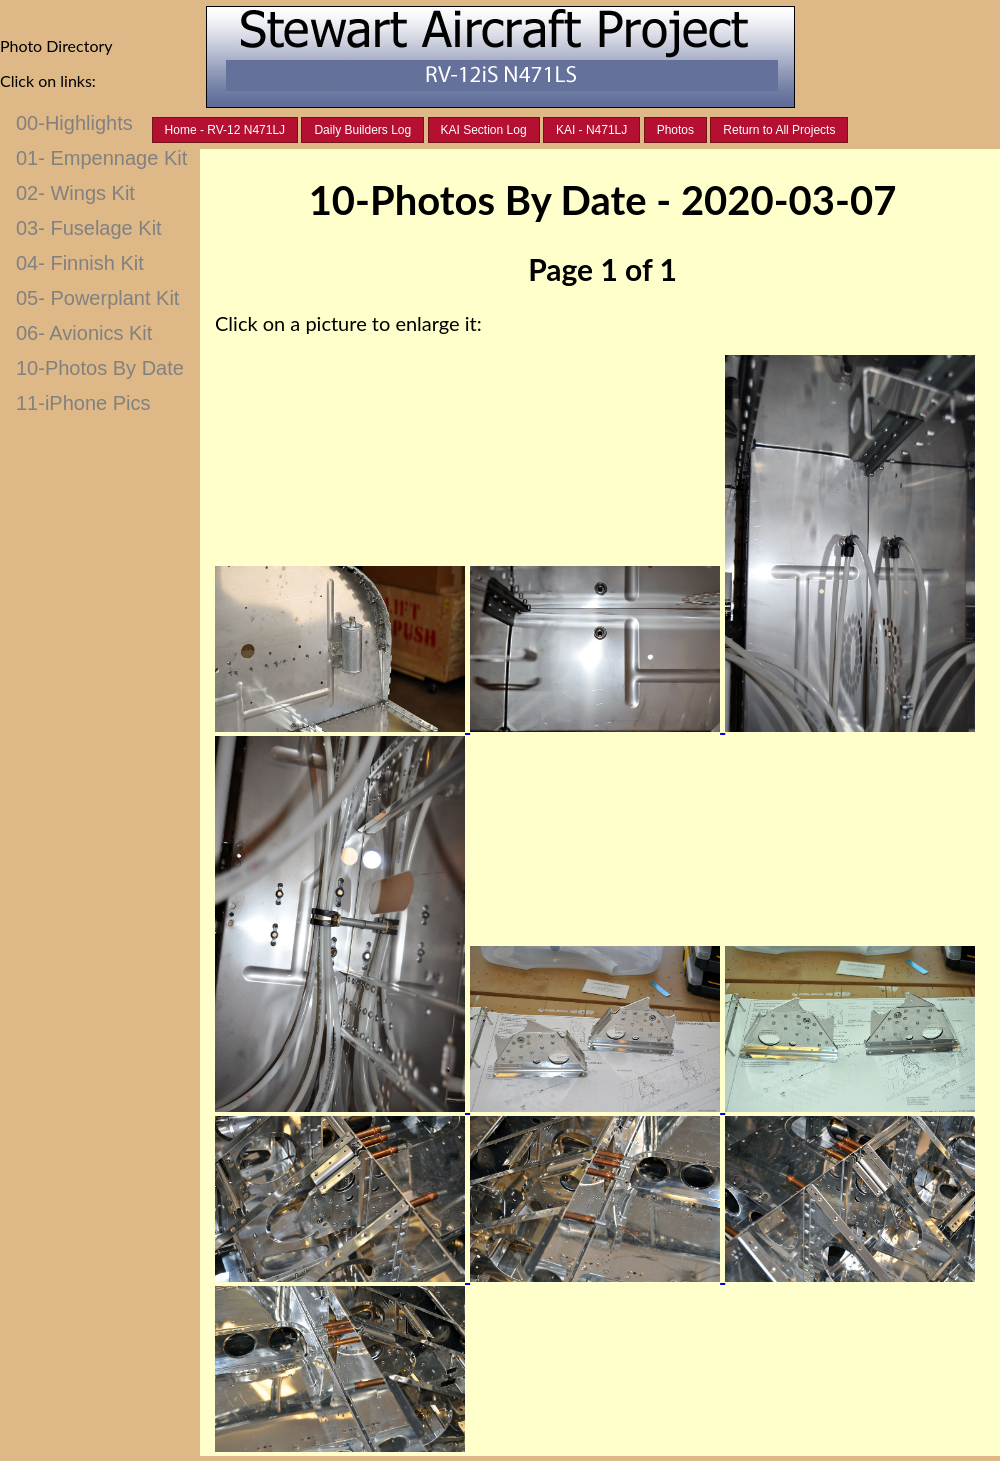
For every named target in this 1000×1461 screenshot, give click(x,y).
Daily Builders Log (362, 130)
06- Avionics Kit (84, 333)
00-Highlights (74, 123)
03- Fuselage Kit (89, 228)
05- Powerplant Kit (97, 298)
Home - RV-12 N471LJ (225, 130)
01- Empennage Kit (101, 158)
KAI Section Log (484, 130)
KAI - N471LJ (591, 130)
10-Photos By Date (100, 368)
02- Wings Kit (75, 193)
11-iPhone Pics (83, 403)
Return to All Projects (779, 130)
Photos (675, 130)
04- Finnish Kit (80, 263)
